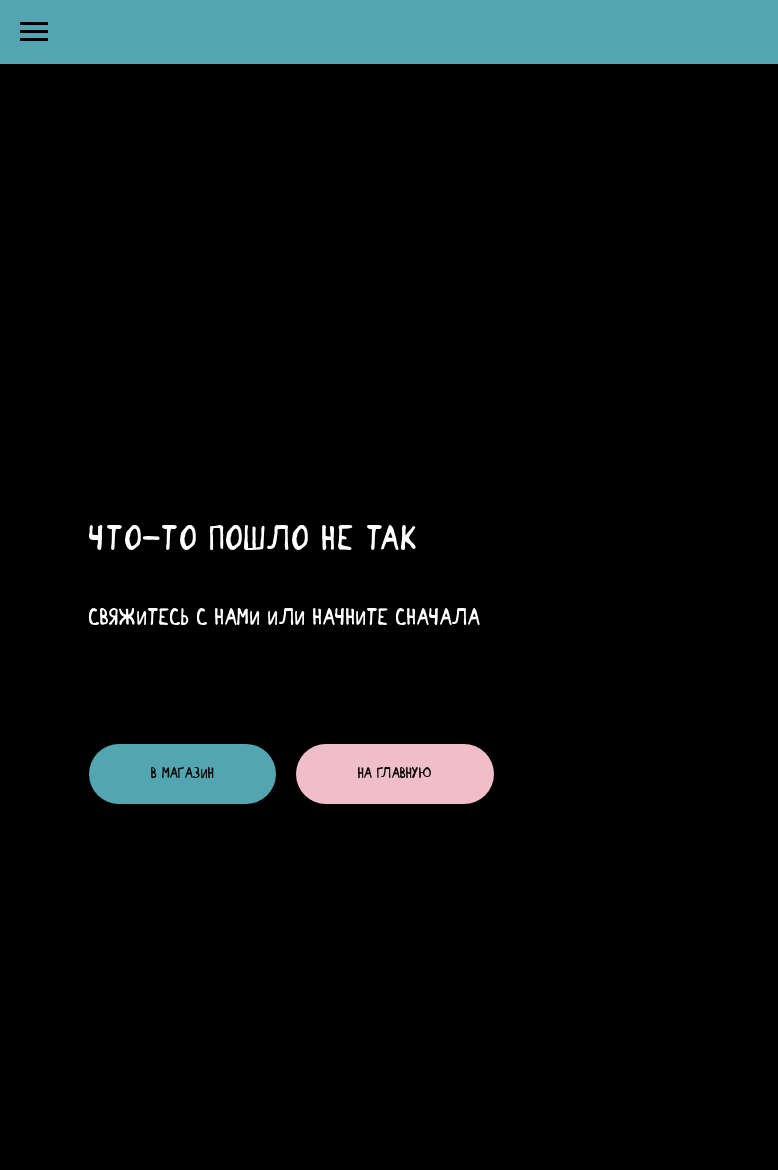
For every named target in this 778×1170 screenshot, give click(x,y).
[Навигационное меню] (34, 32)
